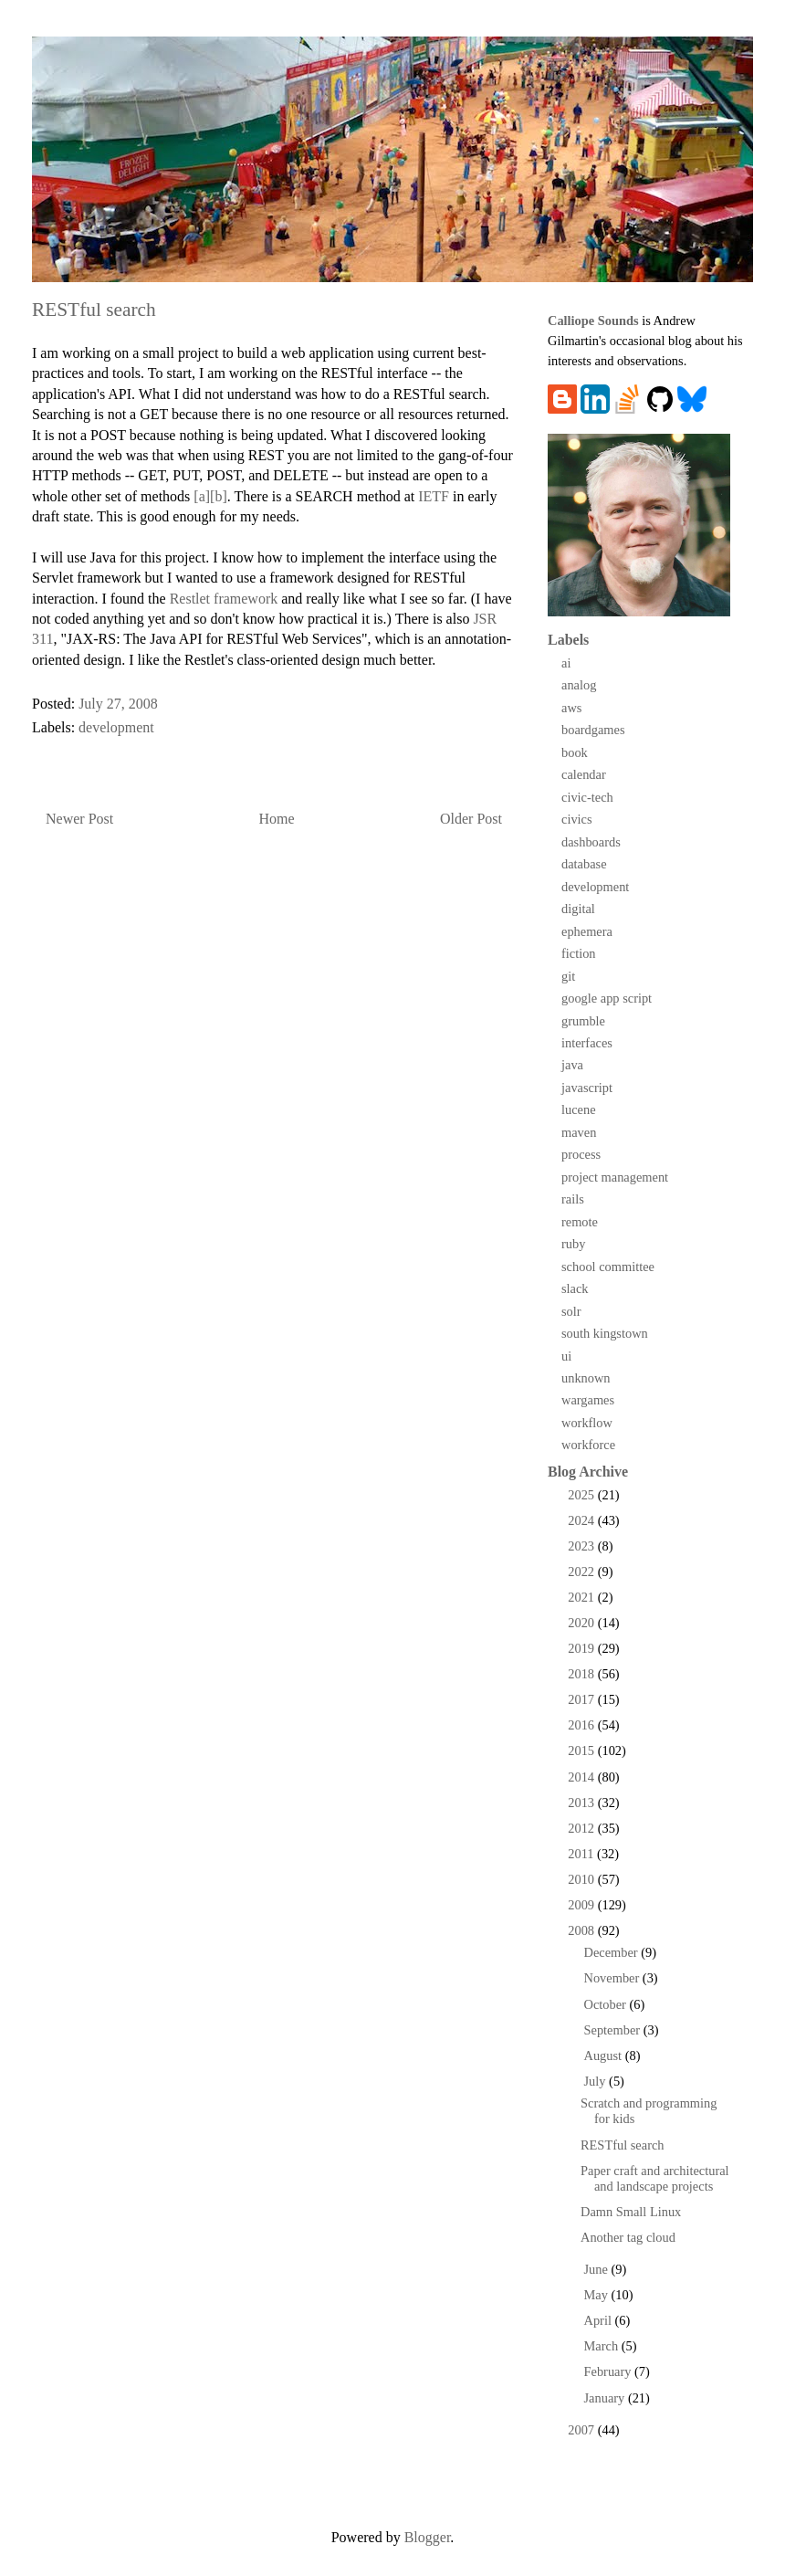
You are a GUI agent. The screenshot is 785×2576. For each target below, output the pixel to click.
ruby (573, 1243)
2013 (582, 1802)
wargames (587, 1400)
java (572, 1064)
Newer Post (79, 818)
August (604, 2055)
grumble (583, 1021)
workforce (588, 1444)
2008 (582, 1930)
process (581, 1154)
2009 (582, 1905)
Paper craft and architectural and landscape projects (655, 2178)
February (609, 2371)
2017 (582, 1699)
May (598, 2294)
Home (277, 818)
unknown (586, 1378)
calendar (583, 774)
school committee (607, 1266)
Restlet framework (224, 598)
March (603, 2346)
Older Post (471, 818)
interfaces (586, 1043)
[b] (218, 496)
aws (571, 707)
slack (575, 1288)
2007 (582, 2430)
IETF (433, 496)
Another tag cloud (628, 2237)
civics (576, 819)
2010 (582, 1879)
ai (565, 663)
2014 (582, 1777)
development (116, 727)
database (584, 864)
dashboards (591, 842)
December (613, 1952)
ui (566, 1356)
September (614, 2030)
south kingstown (604, 1333)
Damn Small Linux (631, 2211)
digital (578, 908)
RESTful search (623, 2145)
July (597, 2081)
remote (579, 1221)
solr (571, 1311)
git (568, 976)
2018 (582, 1674)
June (598, 2269)
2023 (582, 1546)
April (599, 2320)
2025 (582, 1495)
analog (578, 685)
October (607, 2004)
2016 (582, 1725)
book (574, 752)
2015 (582, 1750)
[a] (202, 496)
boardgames (593, 729)
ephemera (586, 931)
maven (578, 1132)
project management (614, 1177)
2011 (582, 1853)
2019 (582, 1648)
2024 (582, 1520)
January (606, 2398)
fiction (578, 953)
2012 (582, 1828)
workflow (586, 1422)
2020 (582, 1622)
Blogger (427, 2537)
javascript (586, 1087)
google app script (606, 998)
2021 (582, 1597)
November (613, 1978)
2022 (582, 1571)
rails (572, 1199)
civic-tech (587, 797)
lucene (578, 1109)
